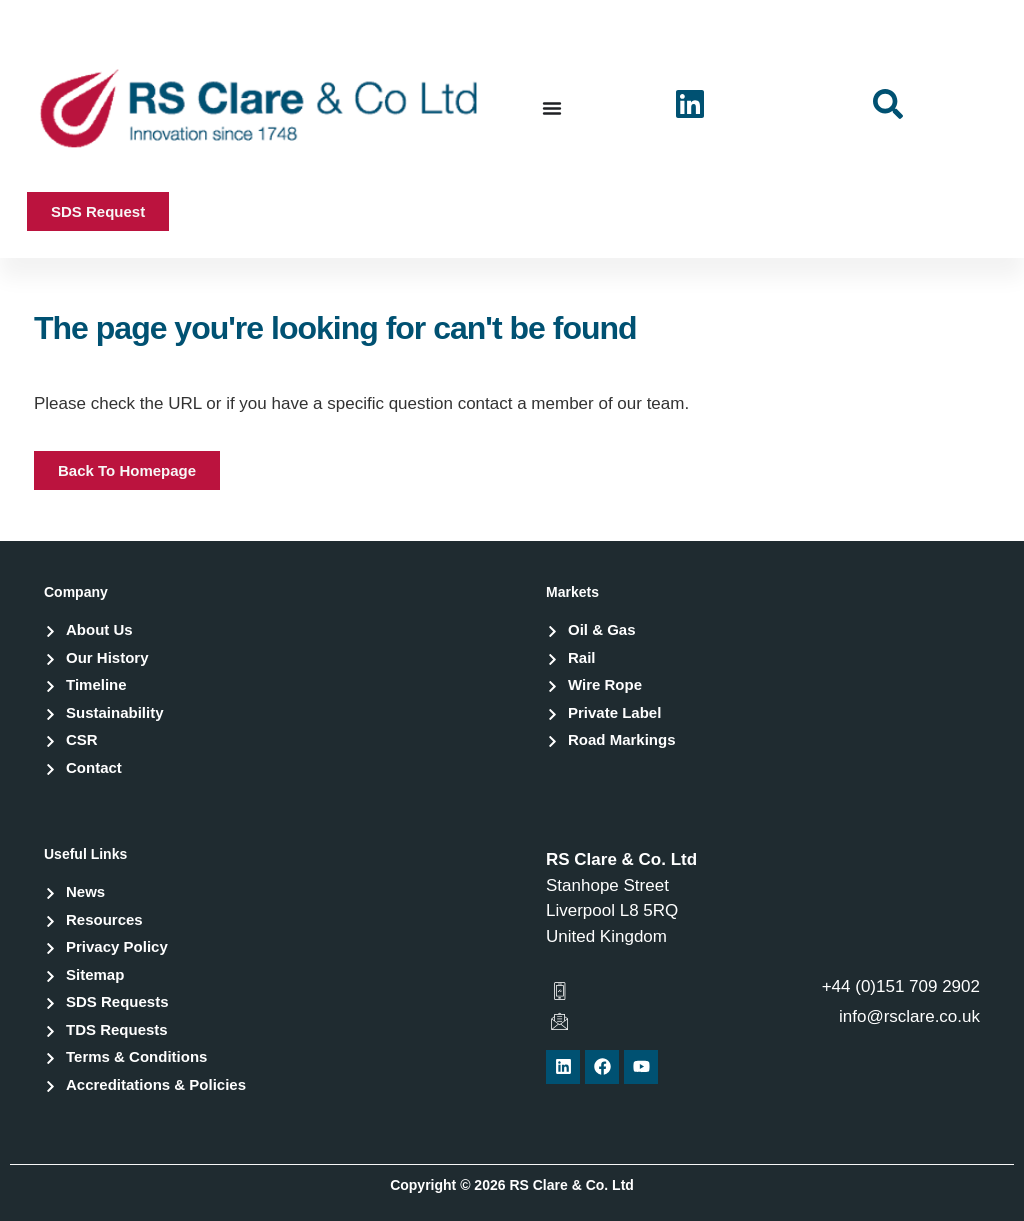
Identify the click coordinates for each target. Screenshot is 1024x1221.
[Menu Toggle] (552, 108)
